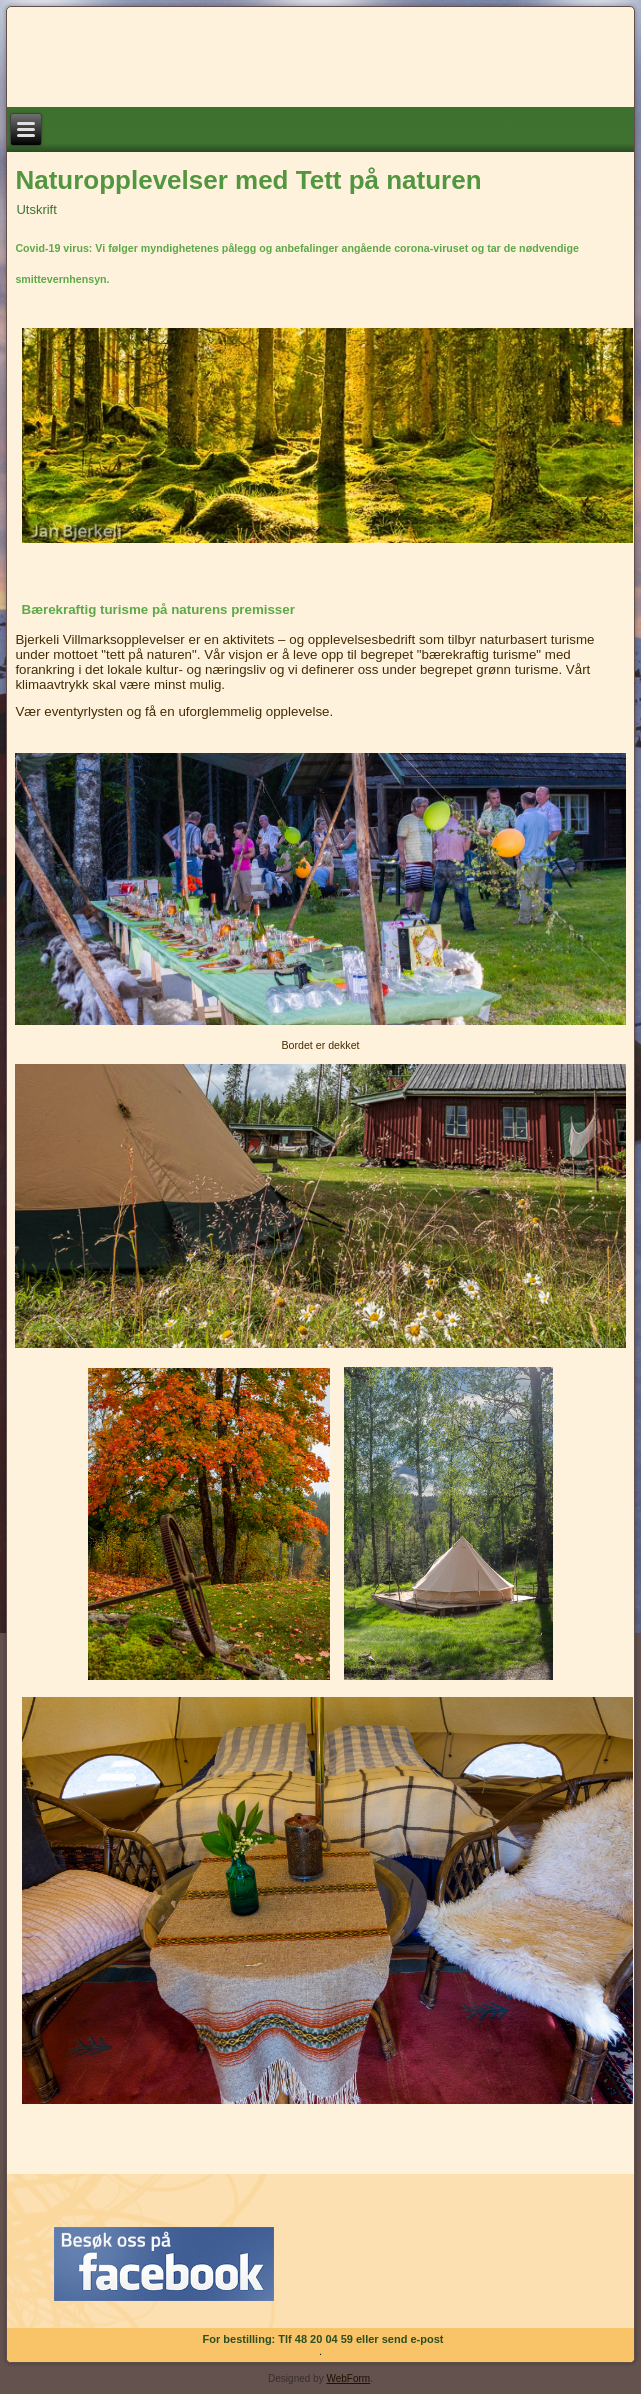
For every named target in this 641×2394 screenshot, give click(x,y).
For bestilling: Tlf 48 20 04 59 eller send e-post (323, 2339)
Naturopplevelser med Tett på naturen (248, 180)
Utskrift (36, 209)
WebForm (348, 2378)
